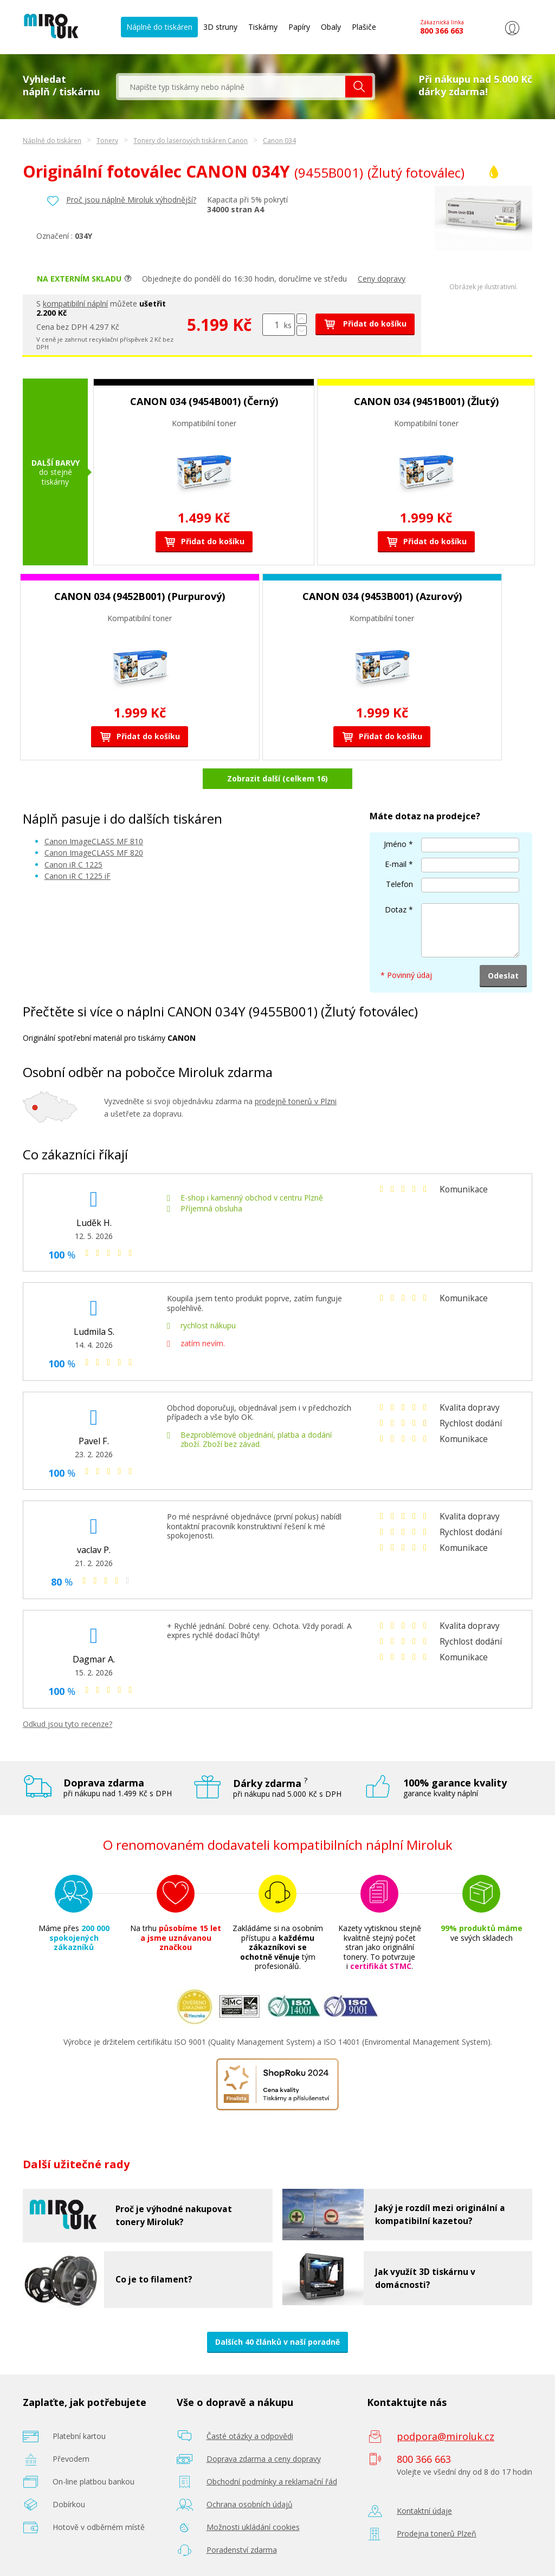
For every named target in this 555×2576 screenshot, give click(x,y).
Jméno (395, 844)
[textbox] (232, 86)
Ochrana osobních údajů (249, 2504)
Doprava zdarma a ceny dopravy (263, 2459)
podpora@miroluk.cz (445, 2436)
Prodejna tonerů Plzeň (436, 2533)
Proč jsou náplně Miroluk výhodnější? (131, 199)
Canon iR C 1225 (73, 864)
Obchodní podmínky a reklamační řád (271, 2481)
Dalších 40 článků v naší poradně (277, 2342)
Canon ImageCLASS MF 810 (93, 841)
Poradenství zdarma (241, 2550)
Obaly (331, 27)
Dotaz (395, 909)
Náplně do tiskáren (159, 27)
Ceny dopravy (381, 278)
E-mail (395, 864)
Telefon (399, 884)
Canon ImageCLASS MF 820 (93, 852)
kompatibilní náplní (75, 303)
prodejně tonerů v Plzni (296, 1101)
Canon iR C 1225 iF (77, 876)
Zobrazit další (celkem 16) (277, 778)
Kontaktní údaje (424, 2511)
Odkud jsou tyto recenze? (67, 1724)
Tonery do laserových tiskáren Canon (190, 140)
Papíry (299, 27)
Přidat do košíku (365, 323)
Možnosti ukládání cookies (253, 2527)
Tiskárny (263, 27)
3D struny (220, 27)
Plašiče (364, 27)
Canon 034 (279, 140)
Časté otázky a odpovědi (249, 2436)
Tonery (107, 140)
